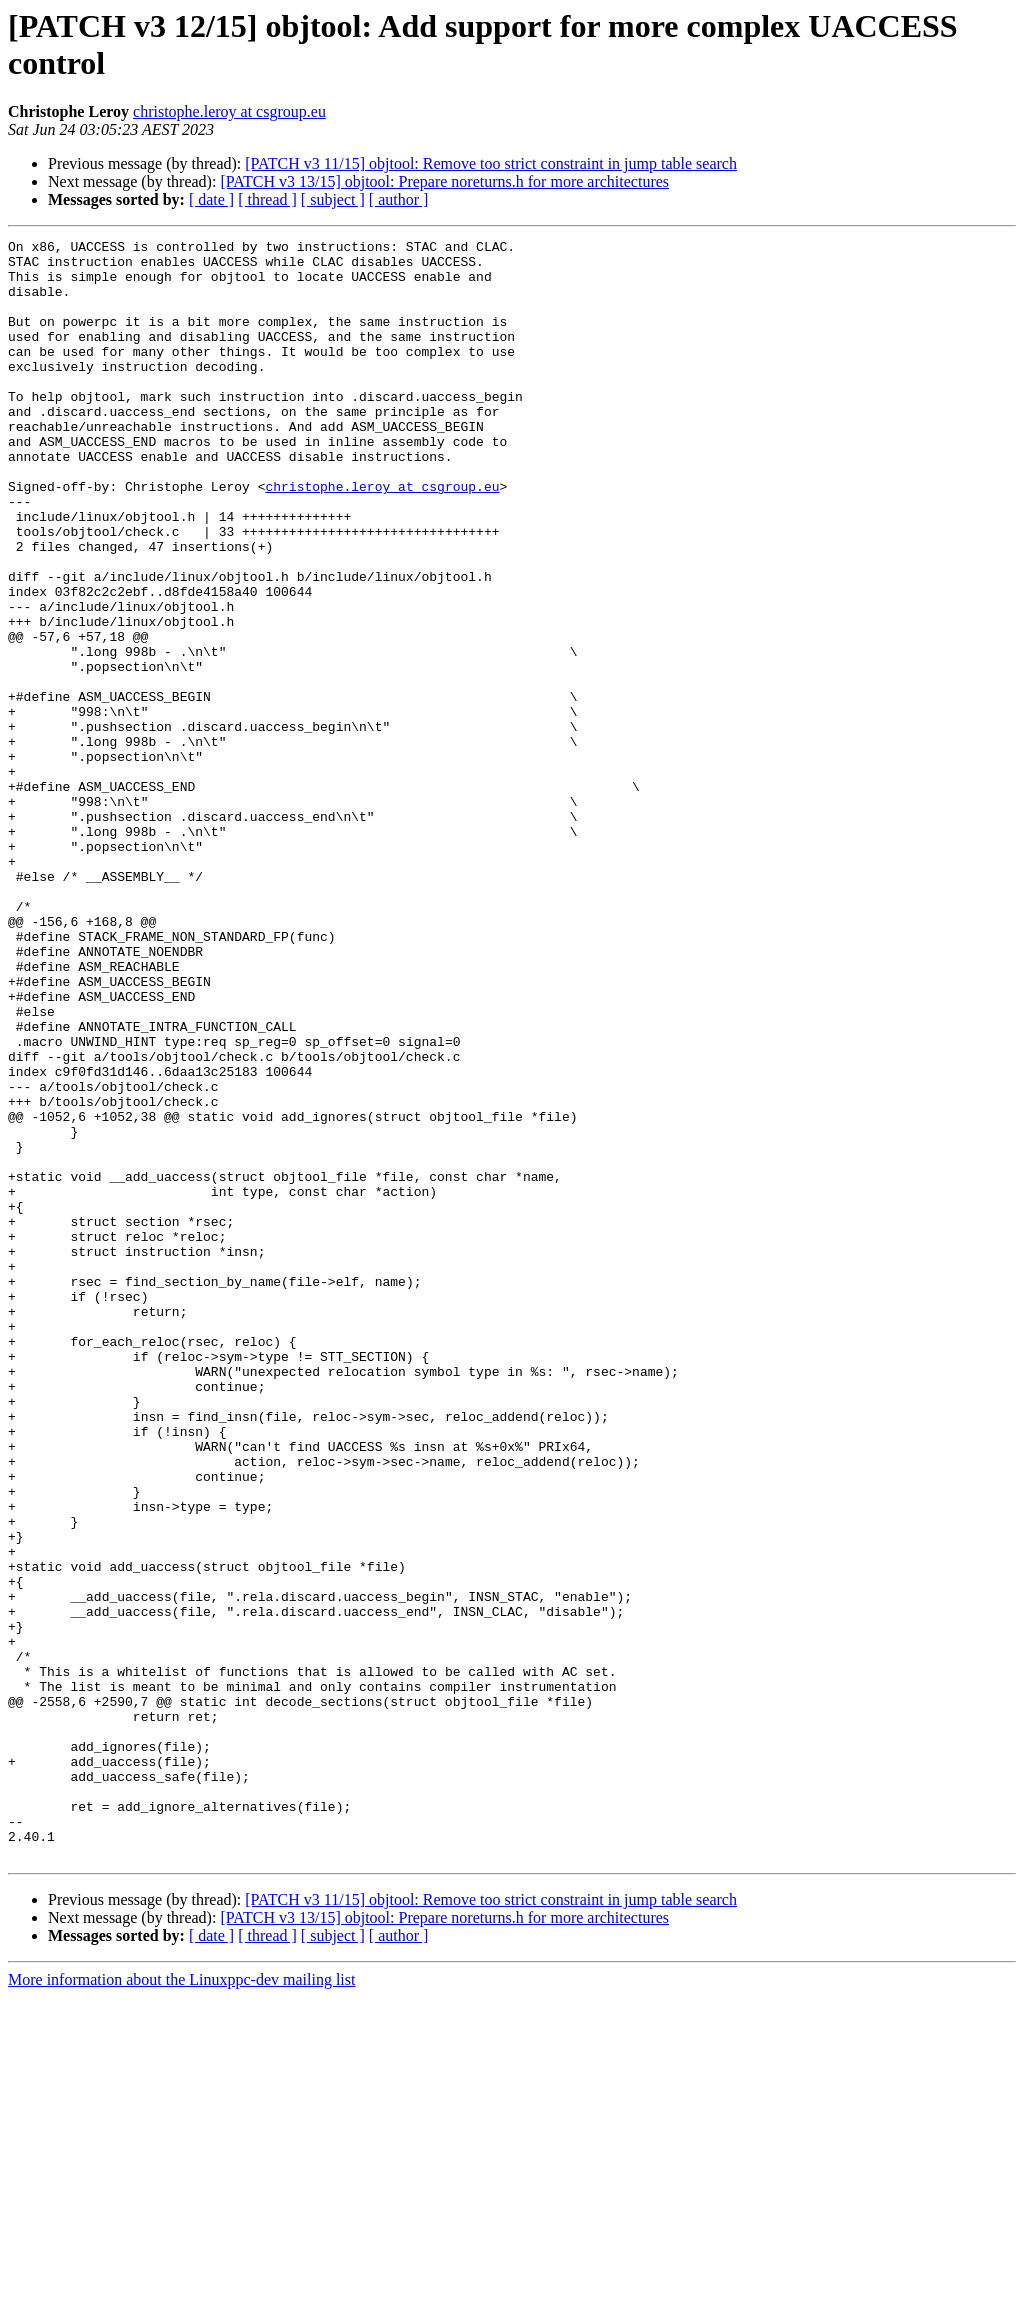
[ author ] (399, 199)
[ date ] (211, 199)
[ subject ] (333, 199)
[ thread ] (267, 199)
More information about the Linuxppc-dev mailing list (181, 2303)
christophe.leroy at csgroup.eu (229, 111)
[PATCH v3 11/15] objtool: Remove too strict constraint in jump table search (491, 163)
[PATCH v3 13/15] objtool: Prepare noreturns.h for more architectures (444, 181)
